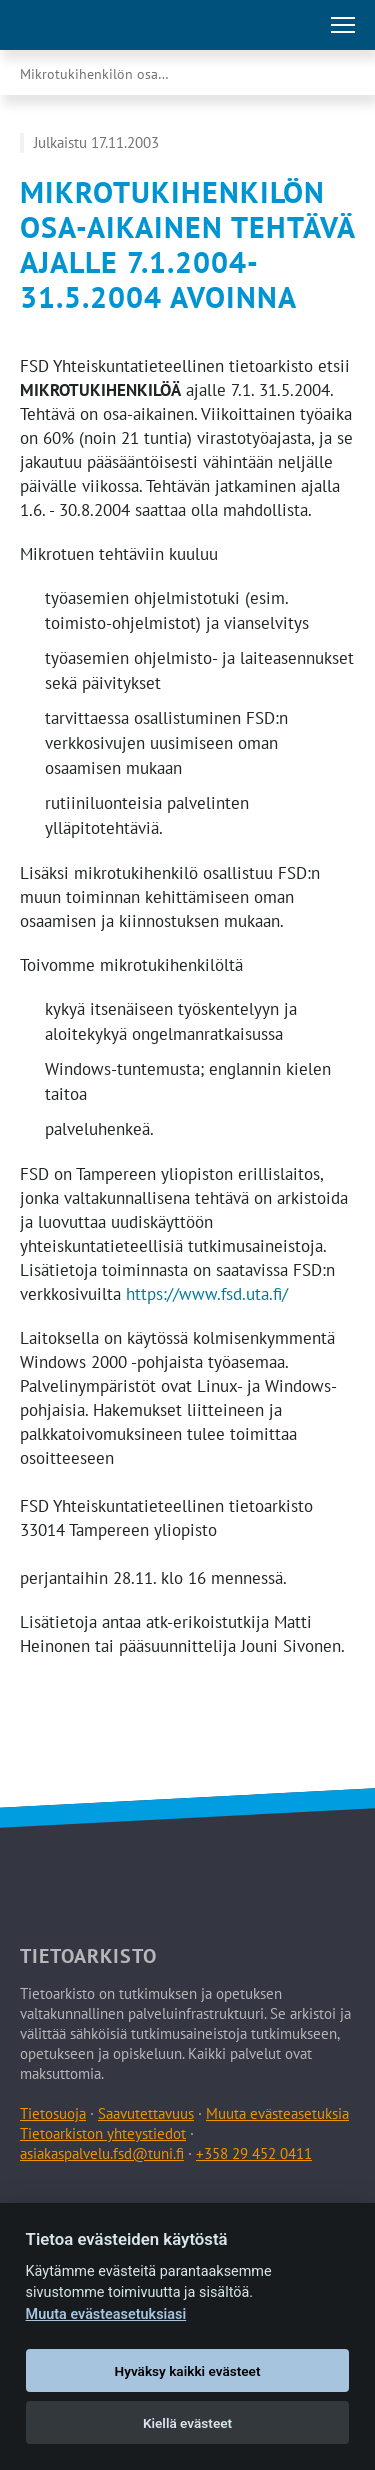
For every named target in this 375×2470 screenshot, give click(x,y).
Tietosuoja (53, 2113)
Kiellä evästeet (187, 2423)
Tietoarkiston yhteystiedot (103, 2133)
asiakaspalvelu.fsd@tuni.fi (102, 2153)
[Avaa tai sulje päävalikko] (343, 25)
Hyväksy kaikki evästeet (188, 2371)
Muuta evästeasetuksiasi (106, 2314)
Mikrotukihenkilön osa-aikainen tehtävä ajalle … (115, 74)
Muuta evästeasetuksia (277, 2113)
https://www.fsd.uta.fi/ (207, 1294)
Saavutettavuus (146, 2113)
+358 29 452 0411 (254, 2153)
